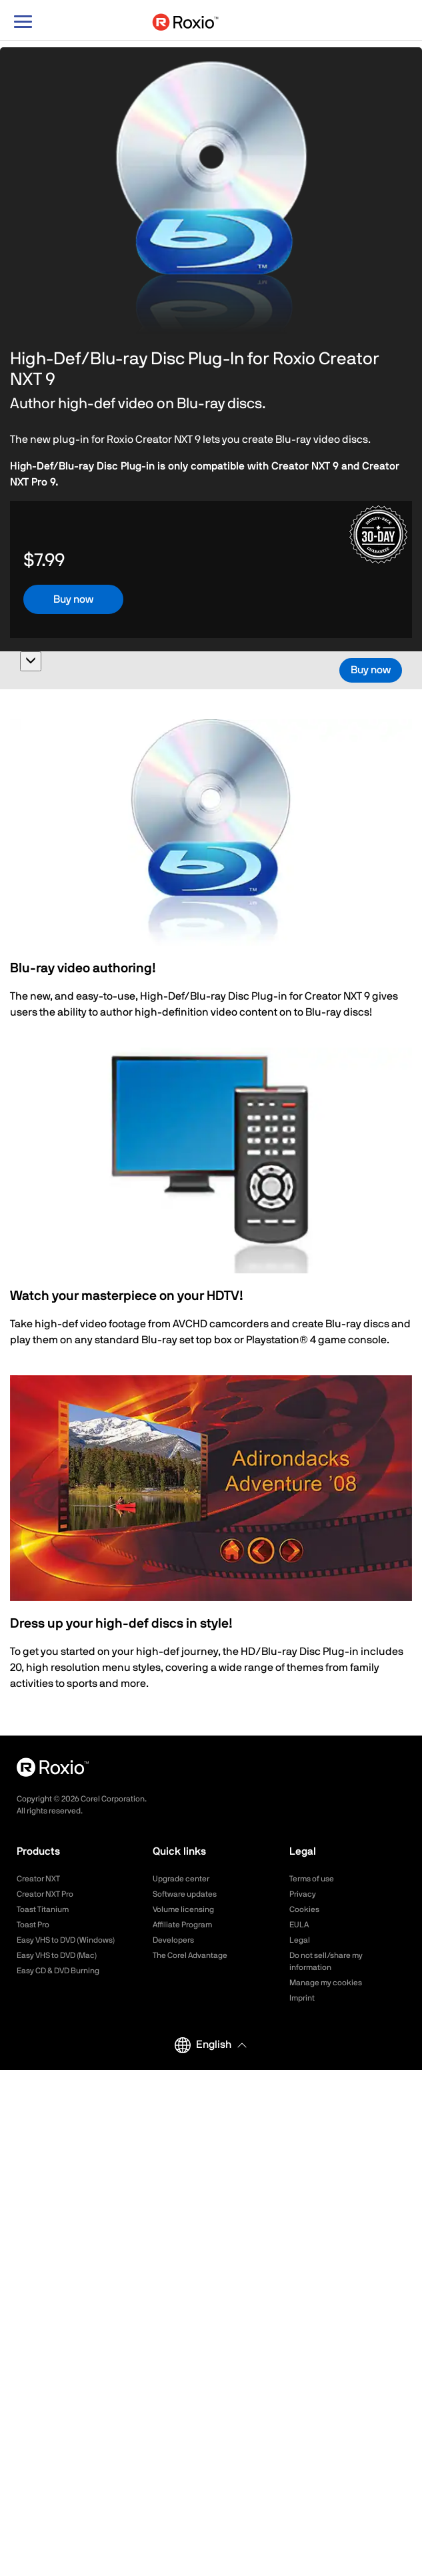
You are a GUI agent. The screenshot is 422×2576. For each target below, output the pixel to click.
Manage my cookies (325, 1983)
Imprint (302, 1998)
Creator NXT (38, 1879)
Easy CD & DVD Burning (58, 1971)
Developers (173, 1940)
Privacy (302, 1894)
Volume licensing (183, 1909)
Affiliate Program (182, 1925)
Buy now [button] (73, 599)
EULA (299, 1925)
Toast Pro (33, 1925)
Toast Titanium (43, 1909)
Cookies (304, 1909)
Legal (299, 1940)
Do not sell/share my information (326, 1961)
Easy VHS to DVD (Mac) (57, 1955)
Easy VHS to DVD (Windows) (66, 1940)
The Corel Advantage (190, 1955)
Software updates (185, 1894)
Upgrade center (181, 1879)
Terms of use (311, 1879)
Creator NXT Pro (45, 1894)
